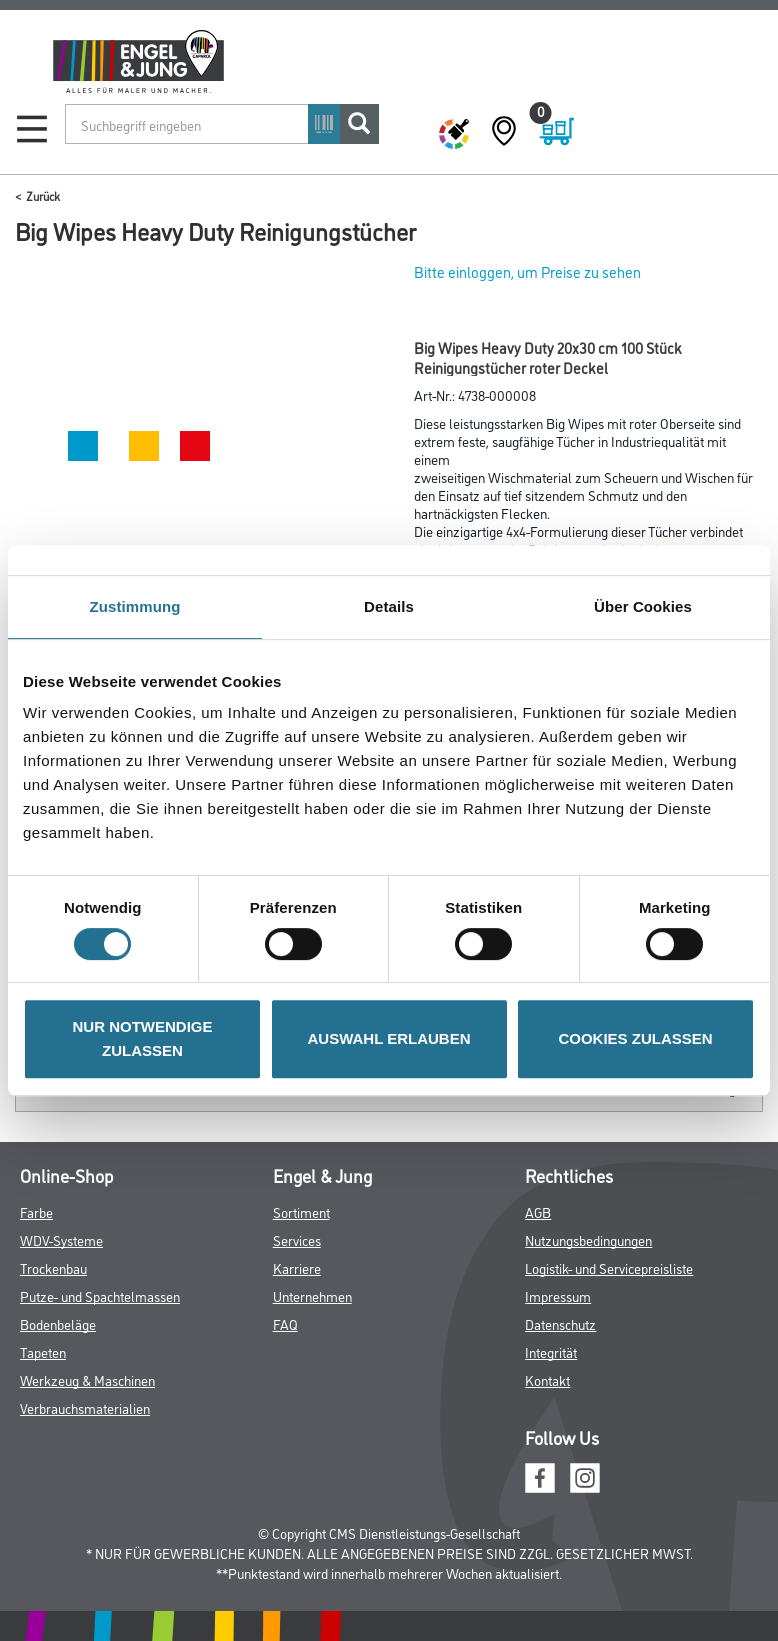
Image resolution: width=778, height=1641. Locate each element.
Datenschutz (560, 1323)
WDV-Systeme (61, 1239)
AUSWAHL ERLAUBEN (388, 1038)
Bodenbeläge (58, 1323)
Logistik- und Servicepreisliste (609, 1267)
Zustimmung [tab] (135, 606)
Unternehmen (312, 1295)
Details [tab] (389, 606)
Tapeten (43, 1351)
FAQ (285, 1323)
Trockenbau (53, 1267)
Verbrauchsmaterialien (85, 1407)
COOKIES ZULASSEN (635, 1038)
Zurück (43, 195)
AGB (538, 1211)
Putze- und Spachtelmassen (100, 1295)
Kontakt (547, 1379)
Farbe (36, 1211)
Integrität (551, 1351)
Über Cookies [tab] (643, 606)
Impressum (558, 1295)
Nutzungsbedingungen (588, 1239)
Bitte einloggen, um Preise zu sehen (527, 271)
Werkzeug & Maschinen (87, 1379)
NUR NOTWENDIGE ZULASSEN (143, 1038)
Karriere (297, 1267)
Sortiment (301, 1211)
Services (297, 1239)
